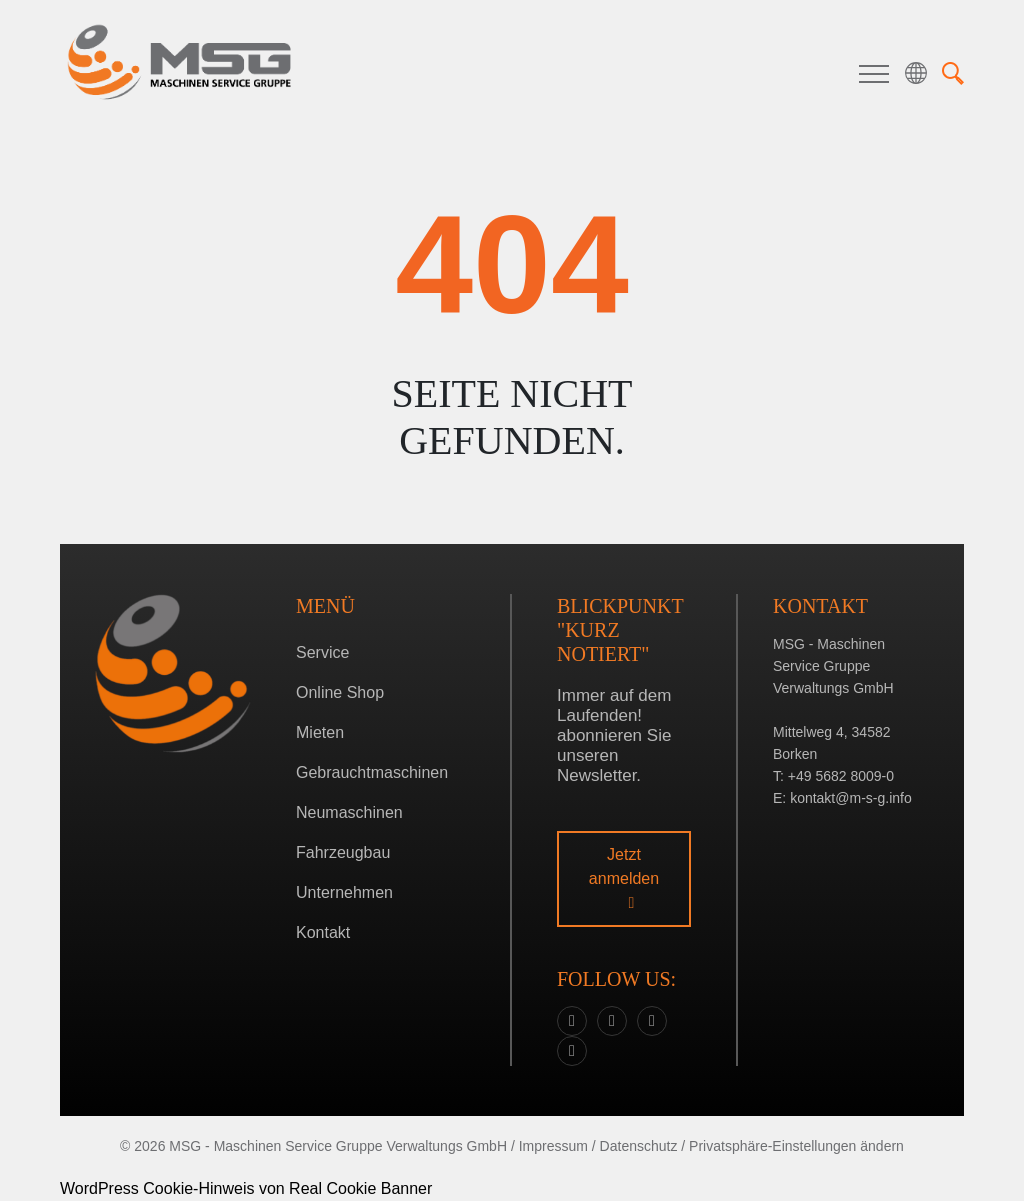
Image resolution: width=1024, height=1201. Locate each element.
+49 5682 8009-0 (841, 776)
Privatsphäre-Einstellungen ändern (796, 1146)
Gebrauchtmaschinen (372, 772)
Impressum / (557, 1146)
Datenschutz (639, 1146)
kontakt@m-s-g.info (851, 798)
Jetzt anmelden (624, 878)
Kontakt (323, 932)
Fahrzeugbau (343, 852)
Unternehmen (344, 892)
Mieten (320, 732)
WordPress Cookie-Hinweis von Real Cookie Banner (246, 1188)
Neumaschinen (349, 812)
